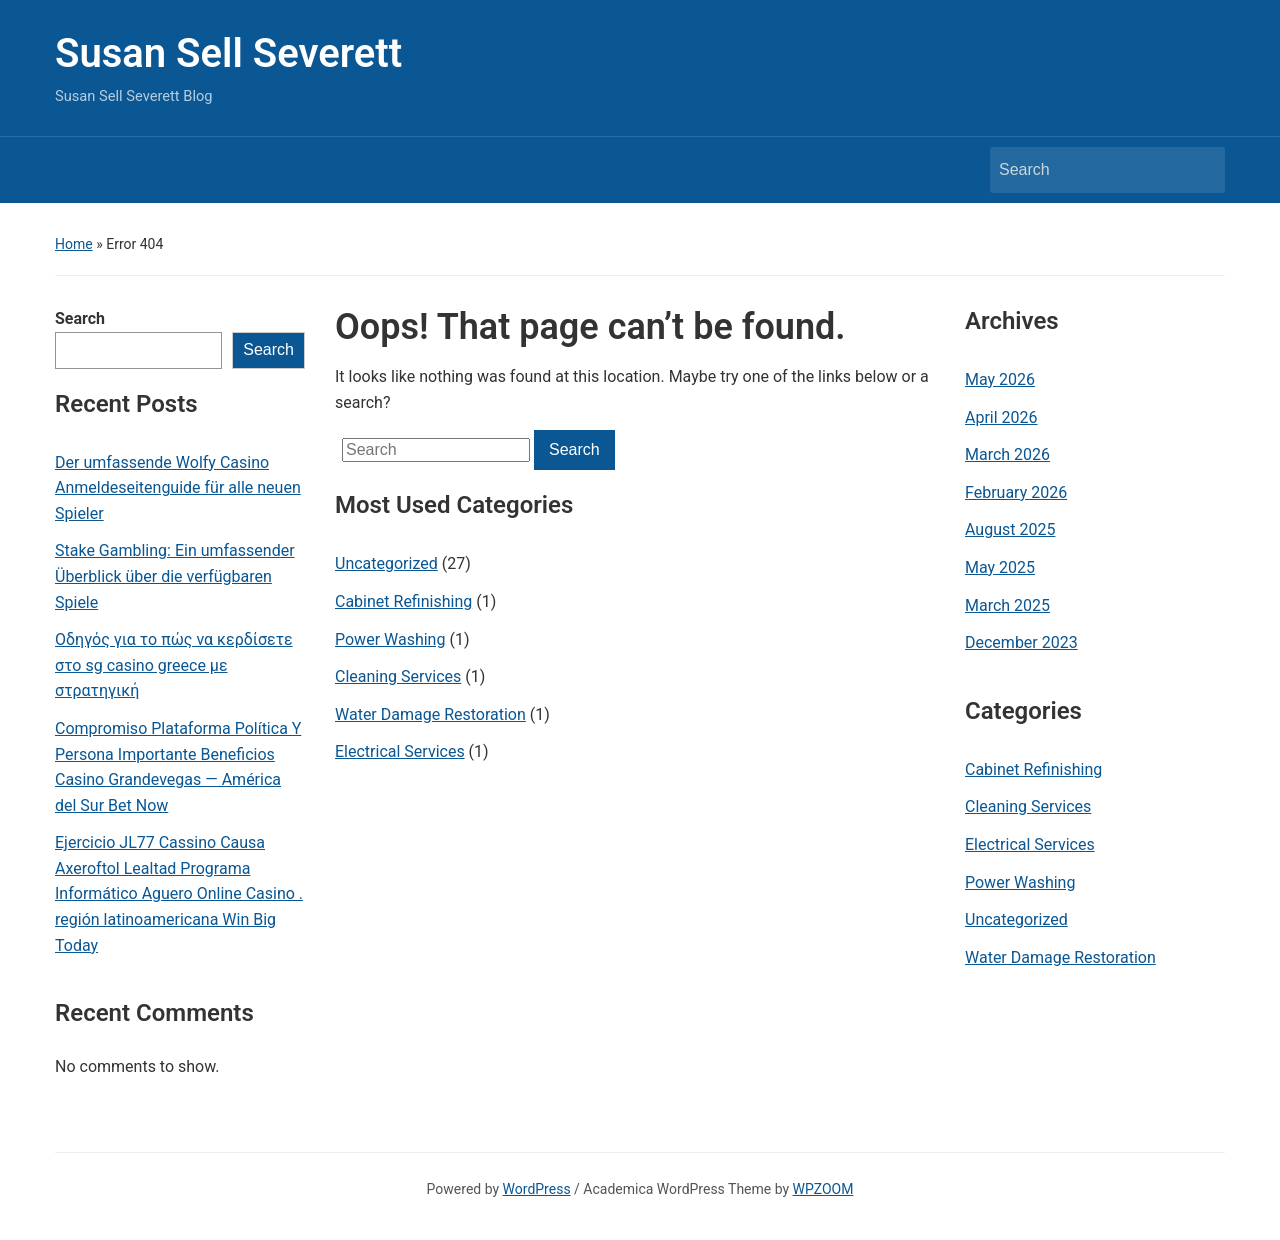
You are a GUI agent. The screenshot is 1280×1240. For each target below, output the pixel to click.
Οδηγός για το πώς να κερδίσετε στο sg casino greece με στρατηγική (174, 665)
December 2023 (1021, 642)
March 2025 (1007, 605)
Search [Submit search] (1200, 170)
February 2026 (1016, 492)
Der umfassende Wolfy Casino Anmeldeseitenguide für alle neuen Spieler (178, 488)
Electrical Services (400, 751)
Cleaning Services (398, 676)
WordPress (537, 1189)
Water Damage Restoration (430, 714)
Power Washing (390, 639)
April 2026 (1001, 417)
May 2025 (1000, 567)
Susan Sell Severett (228, 53)
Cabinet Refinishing (403, 601)
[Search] (1089, 170)
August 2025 (1010, 529)
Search (80, 318)
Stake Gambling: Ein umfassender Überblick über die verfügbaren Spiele (175, 576)
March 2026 (1007, 454)
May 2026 (1000, 379)
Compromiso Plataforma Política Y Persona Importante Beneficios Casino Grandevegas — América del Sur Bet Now (178, 767)
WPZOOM (823, 1189)
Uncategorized (386, 563)
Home (74, 244)
